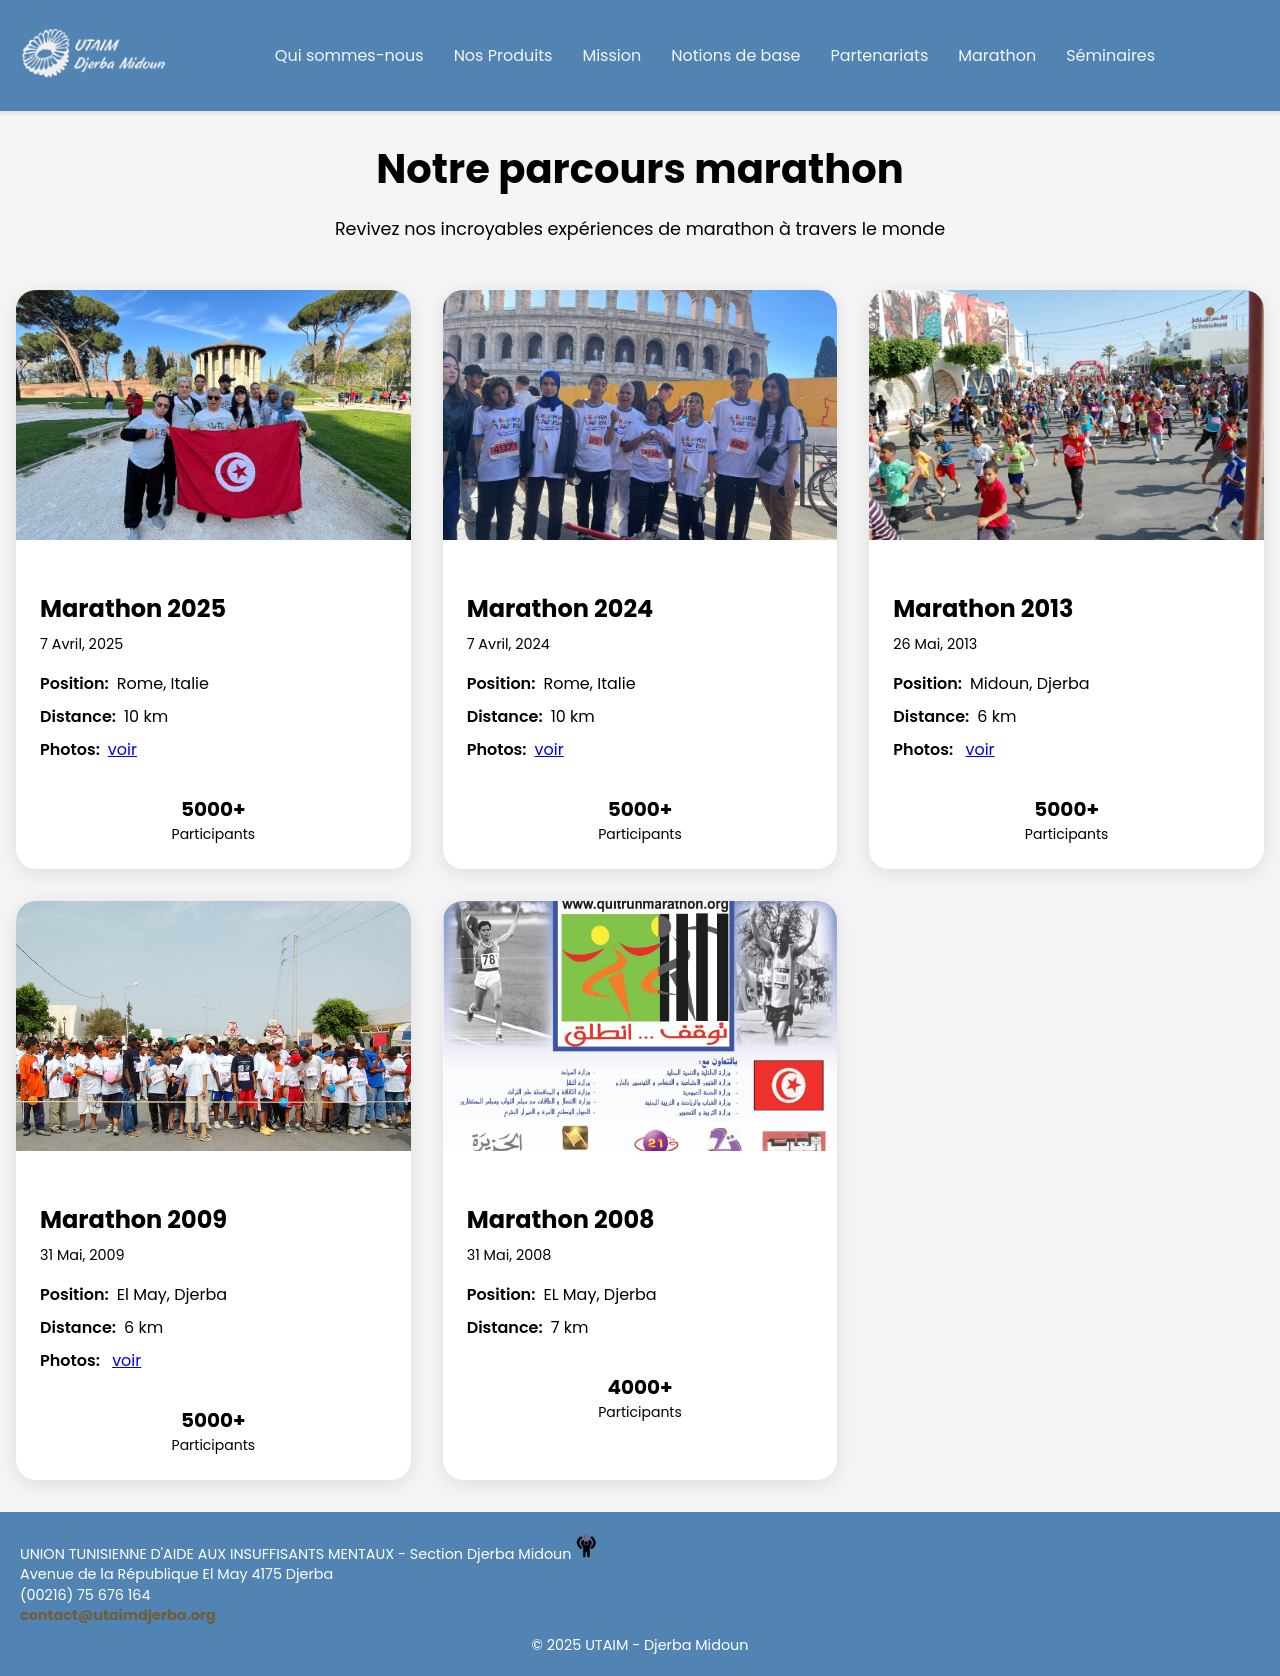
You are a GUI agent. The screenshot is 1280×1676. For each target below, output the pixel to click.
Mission (611, 55)
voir (122, 749)
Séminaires (1110, 55)
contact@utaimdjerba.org (118, 1615)
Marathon (997, 55)
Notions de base (735, 55)
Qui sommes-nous (349, 55)
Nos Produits (503, 55)
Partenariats (880, 55)
